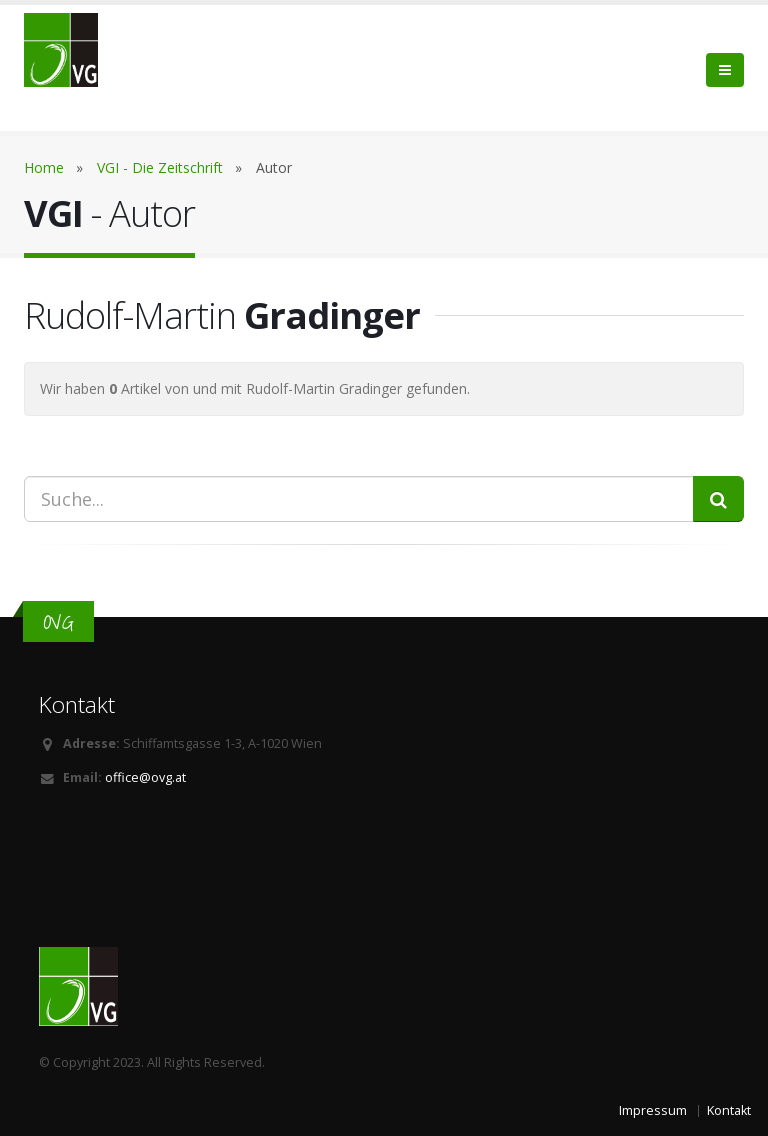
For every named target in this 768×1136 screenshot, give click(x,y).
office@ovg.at (145, 777)
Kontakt (729, 1110)
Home (44, 167)
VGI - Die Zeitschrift (160, 167)
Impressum (653, 1110)
